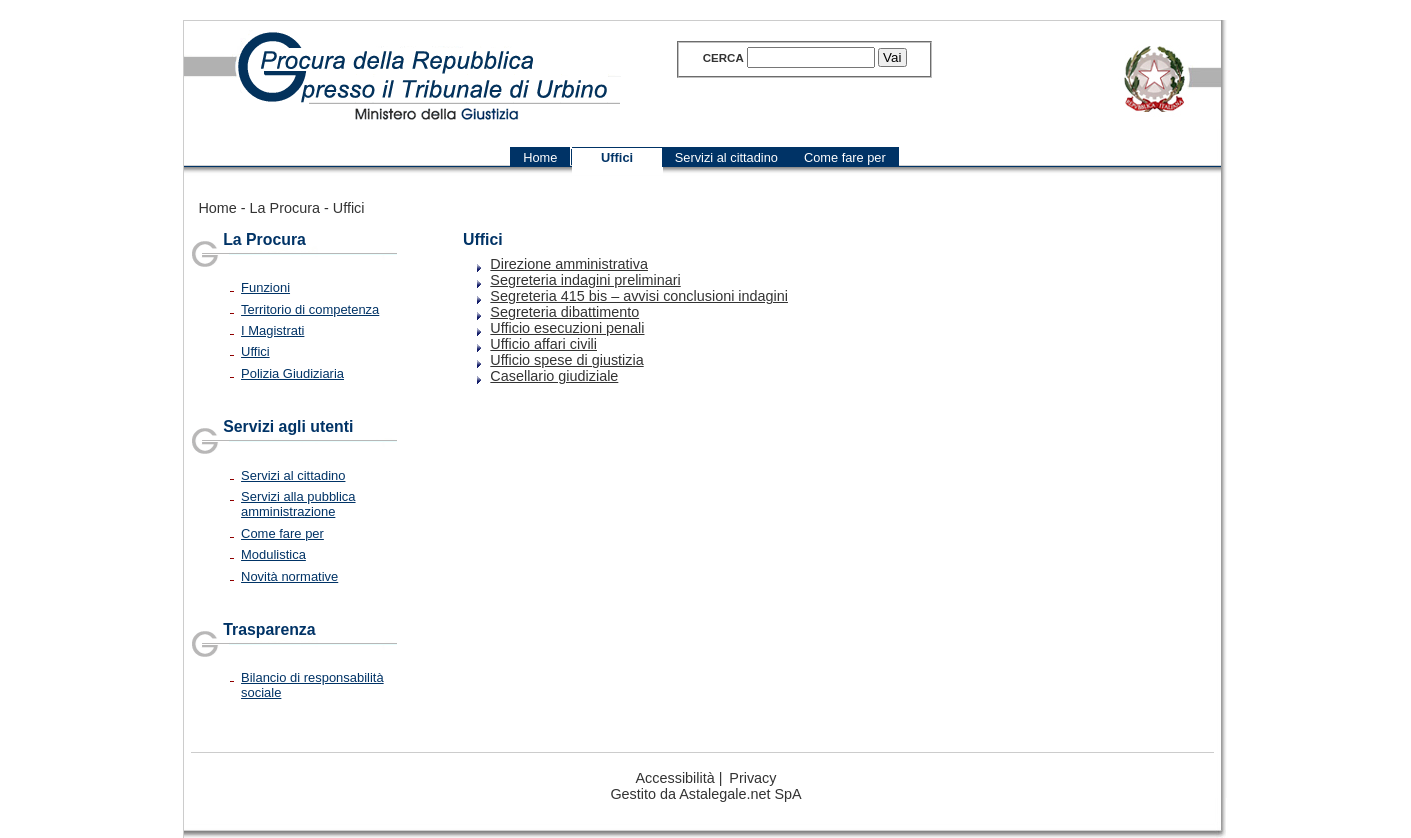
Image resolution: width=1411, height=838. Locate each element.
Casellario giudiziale (554, 376)
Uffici (349, 208)
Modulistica (273, 554)
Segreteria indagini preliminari (585, 280)
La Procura (285, 208)
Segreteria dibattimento (564, 312)
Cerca (723, 58)
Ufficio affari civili (543, 344)
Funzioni (265, 287)
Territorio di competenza (310, 309)
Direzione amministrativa (569, 264)
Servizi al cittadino (293, 475)
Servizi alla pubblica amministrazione (298, 504)
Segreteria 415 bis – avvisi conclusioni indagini (639, 296)
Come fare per (282, 533)
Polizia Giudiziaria (292, 373)
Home (217, 208)
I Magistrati (272, 330)
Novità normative (289, 576)
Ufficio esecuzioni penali (567, 328)
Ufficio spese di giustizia (566, 360)
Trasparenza (269, 629)
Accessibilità (675, 778)
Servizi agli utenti (288, 426)
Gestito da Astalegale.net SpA (705, 794)
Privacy (752, 778)
